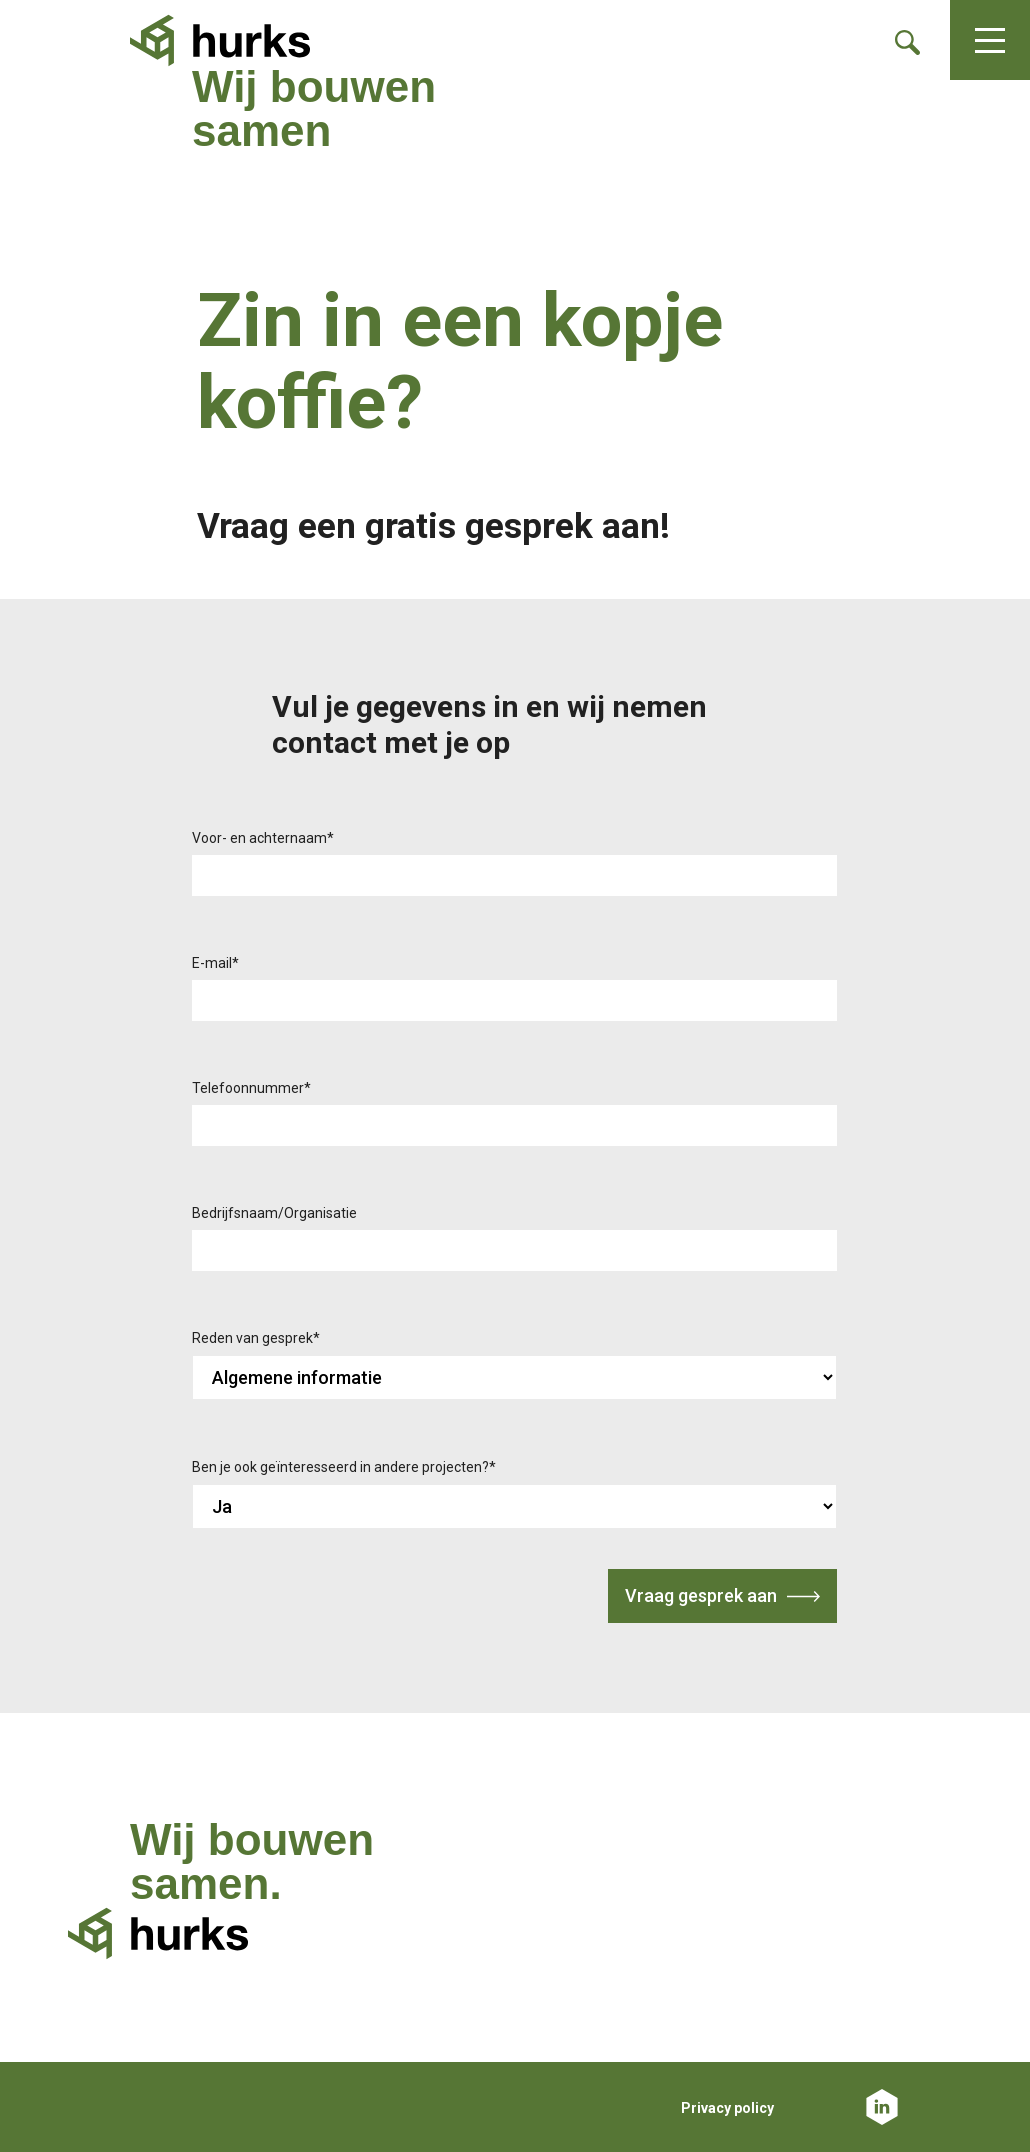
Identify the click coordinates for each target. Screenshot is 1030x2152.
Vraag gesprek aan (701, 1595)
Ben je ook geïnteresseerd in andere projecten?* (344, 1467)
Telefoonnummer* (251, 1088)
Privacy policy (727, 2108)
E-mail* (215, 963)
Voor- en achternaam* (263, 838)
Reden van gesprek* (256, 1338)
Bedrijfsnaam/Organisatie (274, 1213)
